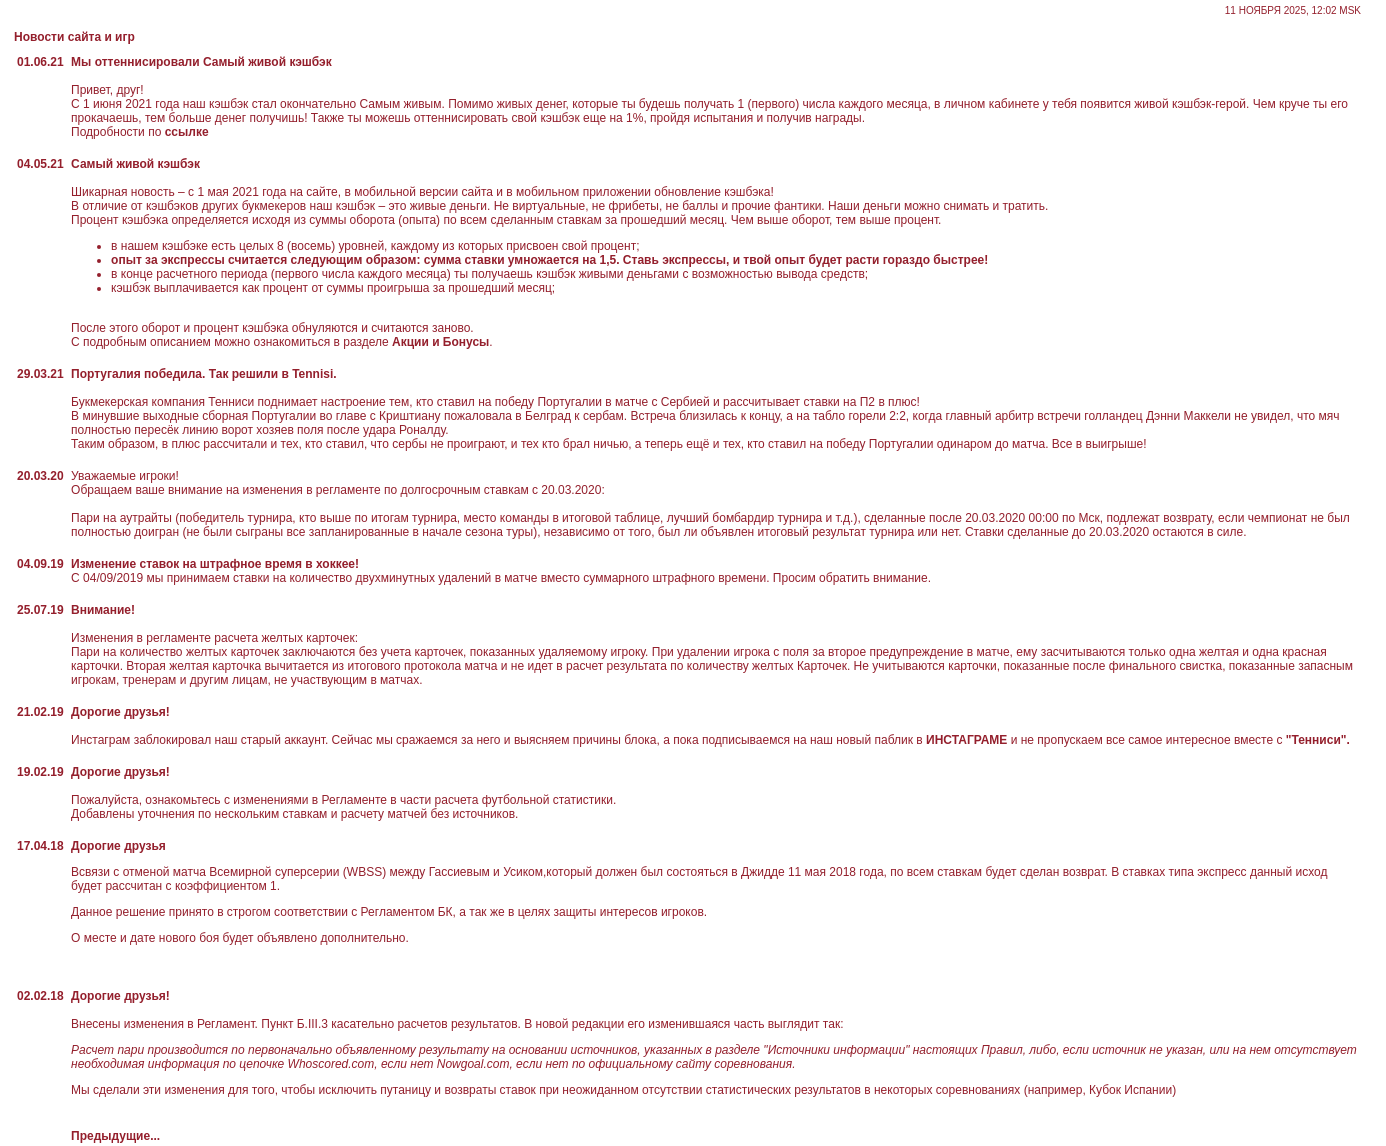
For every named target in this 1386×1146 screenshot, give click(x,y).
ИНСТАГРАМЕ (967, 740)
